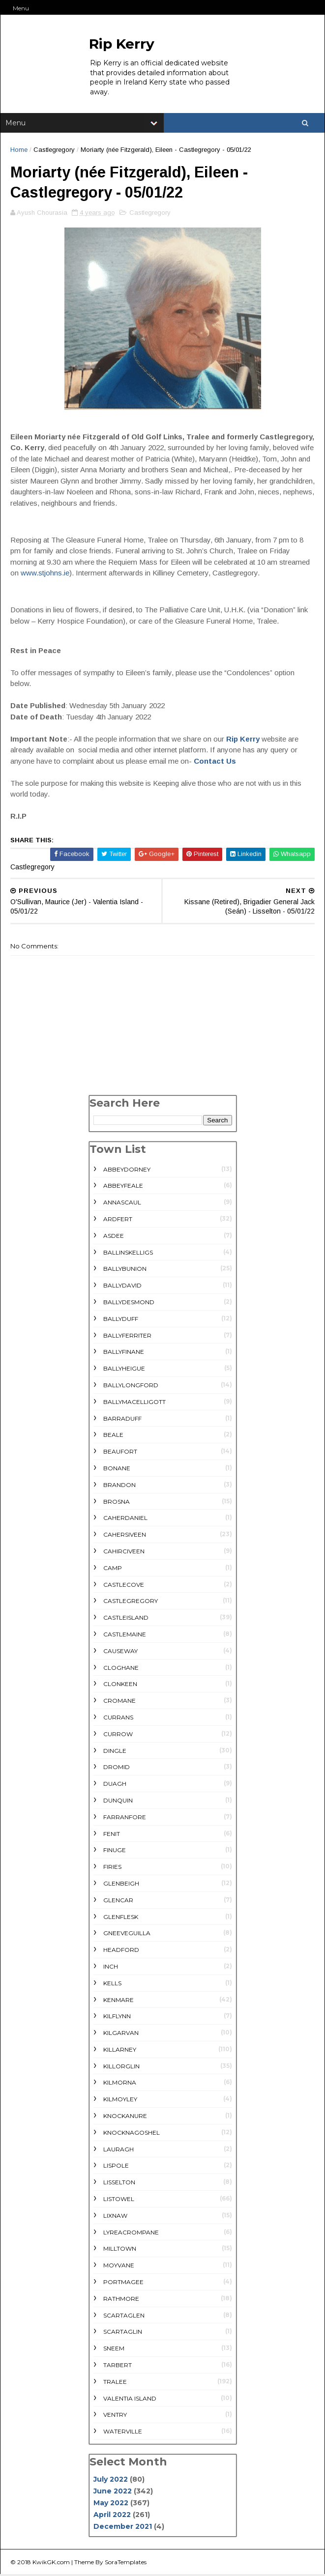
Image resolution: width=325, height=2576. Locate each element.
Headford (121, 1951)
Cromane (119, 1702)
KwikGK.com (51, 2563)
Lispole (116, 2167)
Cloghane (121, 1669)
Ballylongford (130, 1386)
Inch (110, 1968)
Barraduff (122, 1420)
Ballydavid (122, 1286)
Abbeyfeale (123, 1187)
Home (19, 150)
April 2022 (112, 2516)
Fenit (111, 1835)
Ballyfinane (123, 1353)
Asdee (113, 1237)
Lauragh (118, 2150)
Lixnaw (115, 2217)
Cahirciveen (124, 1552)
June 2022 (112, 2492)
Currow (118, 1735)
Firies (112, 1868)
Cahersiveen (124, 1536)
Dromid (116, 1769)
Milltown (119, 2250)
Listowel (118, 2200)
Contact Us (215, 762)
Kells (112, 1984)
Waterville (122, 2432)
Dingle (114, 1752)
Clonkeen (120, 1685)
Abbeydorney (126, 1170)
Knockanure (125, 2117)
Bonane (116, 1469)
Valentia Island (129, 2400)
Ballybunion (125, 1270)
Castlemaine (124, 1635)
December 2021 (122, 2527)
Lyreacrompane (131, 2233)
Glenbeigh (121, 1885)
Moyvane (118, 2266)
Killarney (119, 2051)
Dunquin (118, 1801)
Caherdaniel (125, 1519)
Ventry (115, 2416)
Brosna (116, 1503)
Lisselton (119, 2183)
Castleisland (125, 1619)
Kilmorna (119, 2084)
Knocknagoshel (131, 2134)
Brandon (119, 1486)
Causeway (120, 1652)
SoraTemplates (126, 2563)
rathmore (121, 2300)
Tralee (115, 2383)
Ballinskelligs (128, 1254)
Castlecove (123, 1586)
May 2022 (110, 2504)
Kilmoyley (120, 2100)
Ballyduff (120, 1320)
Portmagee (123, 2283)
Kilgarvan (121, 2034)
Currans (118, 1718)
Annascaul (122, 1203)
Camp (112, 1569)
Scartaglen (124, 2316)
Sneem (113, 2349)
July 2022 (110, 2481)
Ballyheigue (124, 1370)
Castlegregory (54, 150)
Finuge (114, 1852)
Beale (113, 1436)
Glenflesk (120, 1918)
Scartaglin (122, 2333)
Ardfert (117, 1220)
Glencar (118, 1901)
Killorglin (121, 2067)
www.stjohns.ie (45, 574)
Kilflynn (117, 2018)
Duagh (114, 1785)
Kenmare (118, 2001)
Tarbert (117, 2366)
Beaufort (120, 1453)
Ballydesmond (128, 1303)
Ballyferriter (127, 1337)
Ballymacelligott (134, 1403)
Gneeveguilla (126, 1935)
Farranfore (124, 1818)
